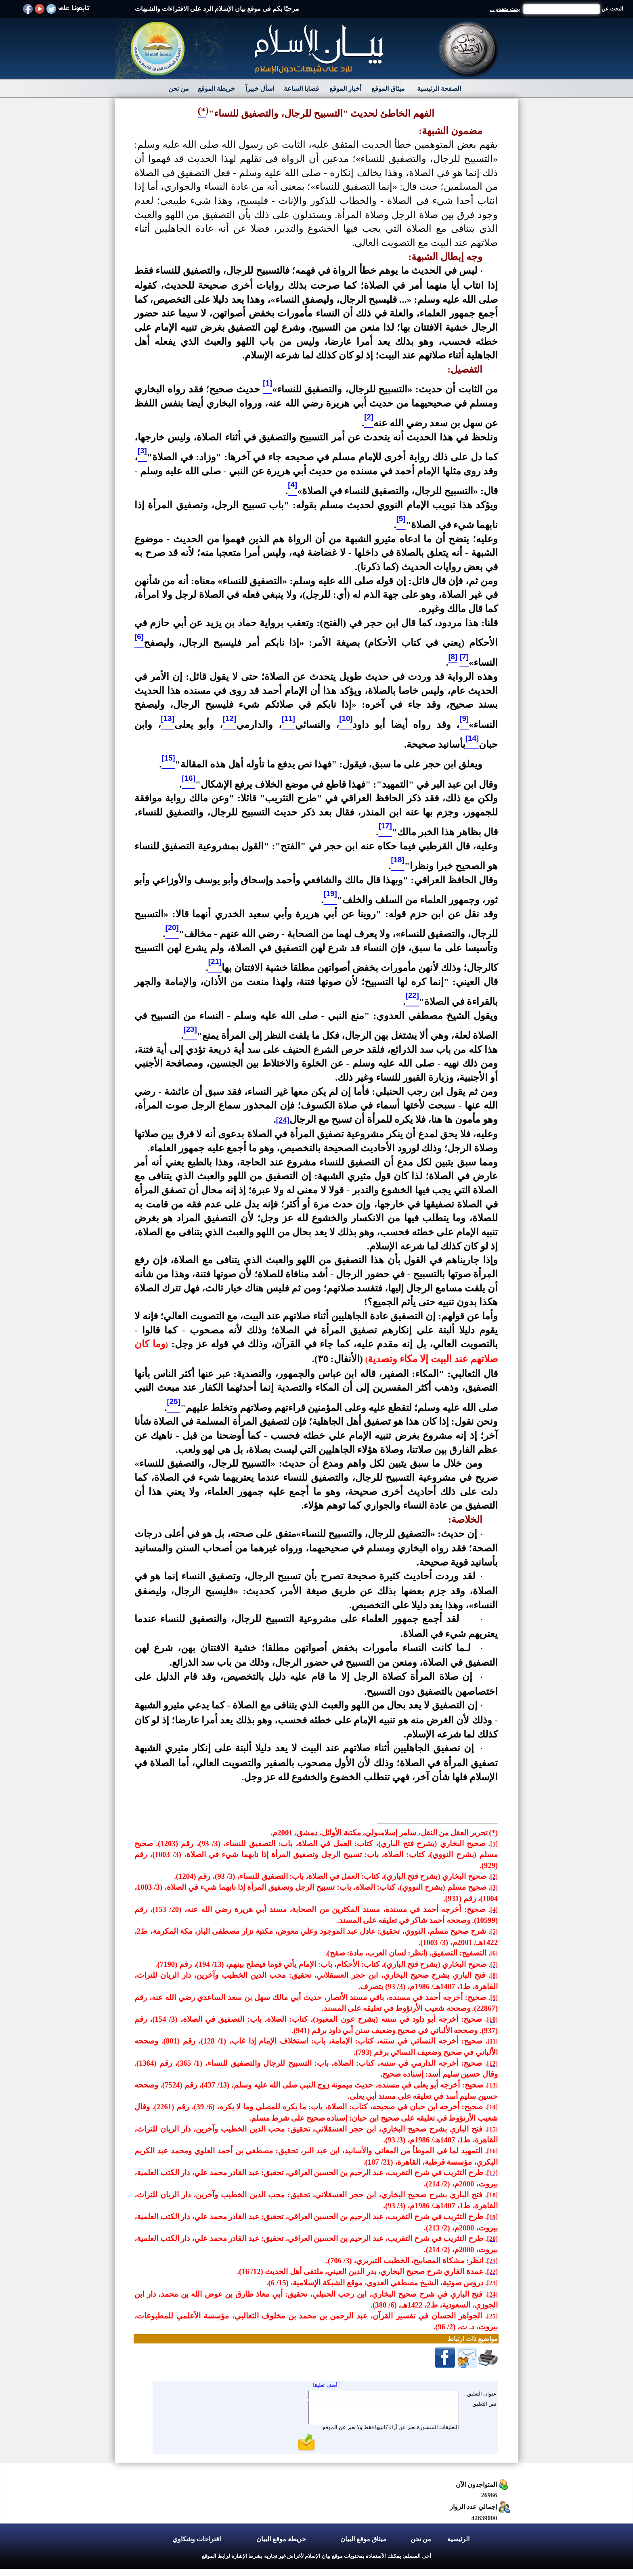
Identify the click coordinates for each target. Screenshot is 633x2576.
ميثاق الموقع (388, 88)
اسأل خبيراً (259, 88)
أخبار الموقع (345, 88)
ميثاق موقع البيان (363, 2539)
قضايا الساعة (301, 88)
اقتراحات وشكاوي (196, 2539)
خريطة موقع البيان (281, 2539)
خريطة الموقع (216, 88)
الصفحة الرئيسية (439, 88)
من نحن (178, 88)
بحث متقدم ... (505, 9)
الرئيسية (458, 2539)
